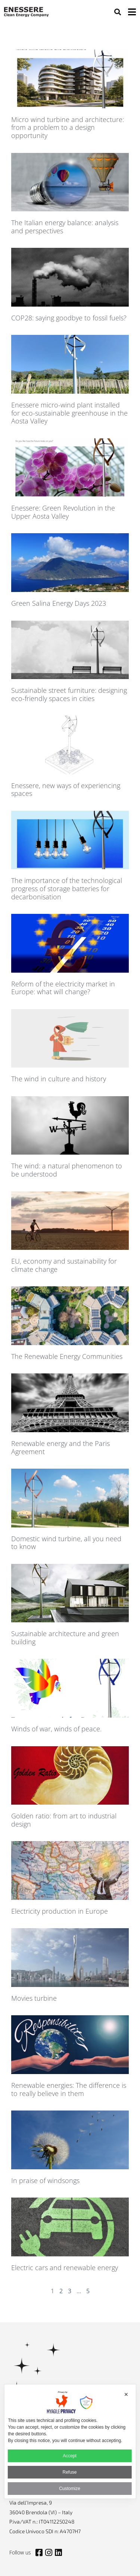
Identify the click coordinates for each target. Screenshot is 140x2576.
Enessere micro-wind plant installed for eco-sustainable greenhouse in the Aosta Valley (69, 412)
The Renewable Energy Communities (66, 1356)
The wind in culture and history (58, 1078)
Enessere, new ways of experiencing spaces (65, 789)
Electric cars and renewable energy (64, 2267)
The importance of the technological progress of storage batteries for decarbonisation (66, 888)
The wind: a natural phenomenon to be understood (66, 1169)
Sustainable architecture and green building (65, 1637)
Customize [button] (69, 2488)
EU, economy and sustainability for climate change (64, 1265)
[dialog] (70, 2441)
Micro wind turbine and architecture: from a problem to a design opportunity (67, 127)
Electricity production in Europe (59, 1911)
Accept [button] (70, 2455)
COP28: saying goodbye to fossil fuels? (69, 317)
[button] (117, 12)
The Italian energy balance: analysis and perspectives (64, 226)
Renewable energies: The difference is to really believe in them (68, 2089)
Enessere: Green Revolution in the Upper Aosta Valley (63, 512)
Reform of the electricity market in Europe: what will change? (63, 987)
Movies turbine (34, 1998)
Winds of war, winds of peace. (56, 1728)
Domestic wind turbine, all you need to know (66, 1542)
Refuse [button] (69, 2472)
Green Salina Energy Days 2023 (58, 603)
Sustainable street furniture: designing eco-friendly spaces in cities (69, 694)
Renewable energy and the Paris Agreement (60, 1447)
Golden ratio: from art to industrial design (63, 1819)
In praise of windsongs (45, 2180)
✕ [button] (126, 2394)
